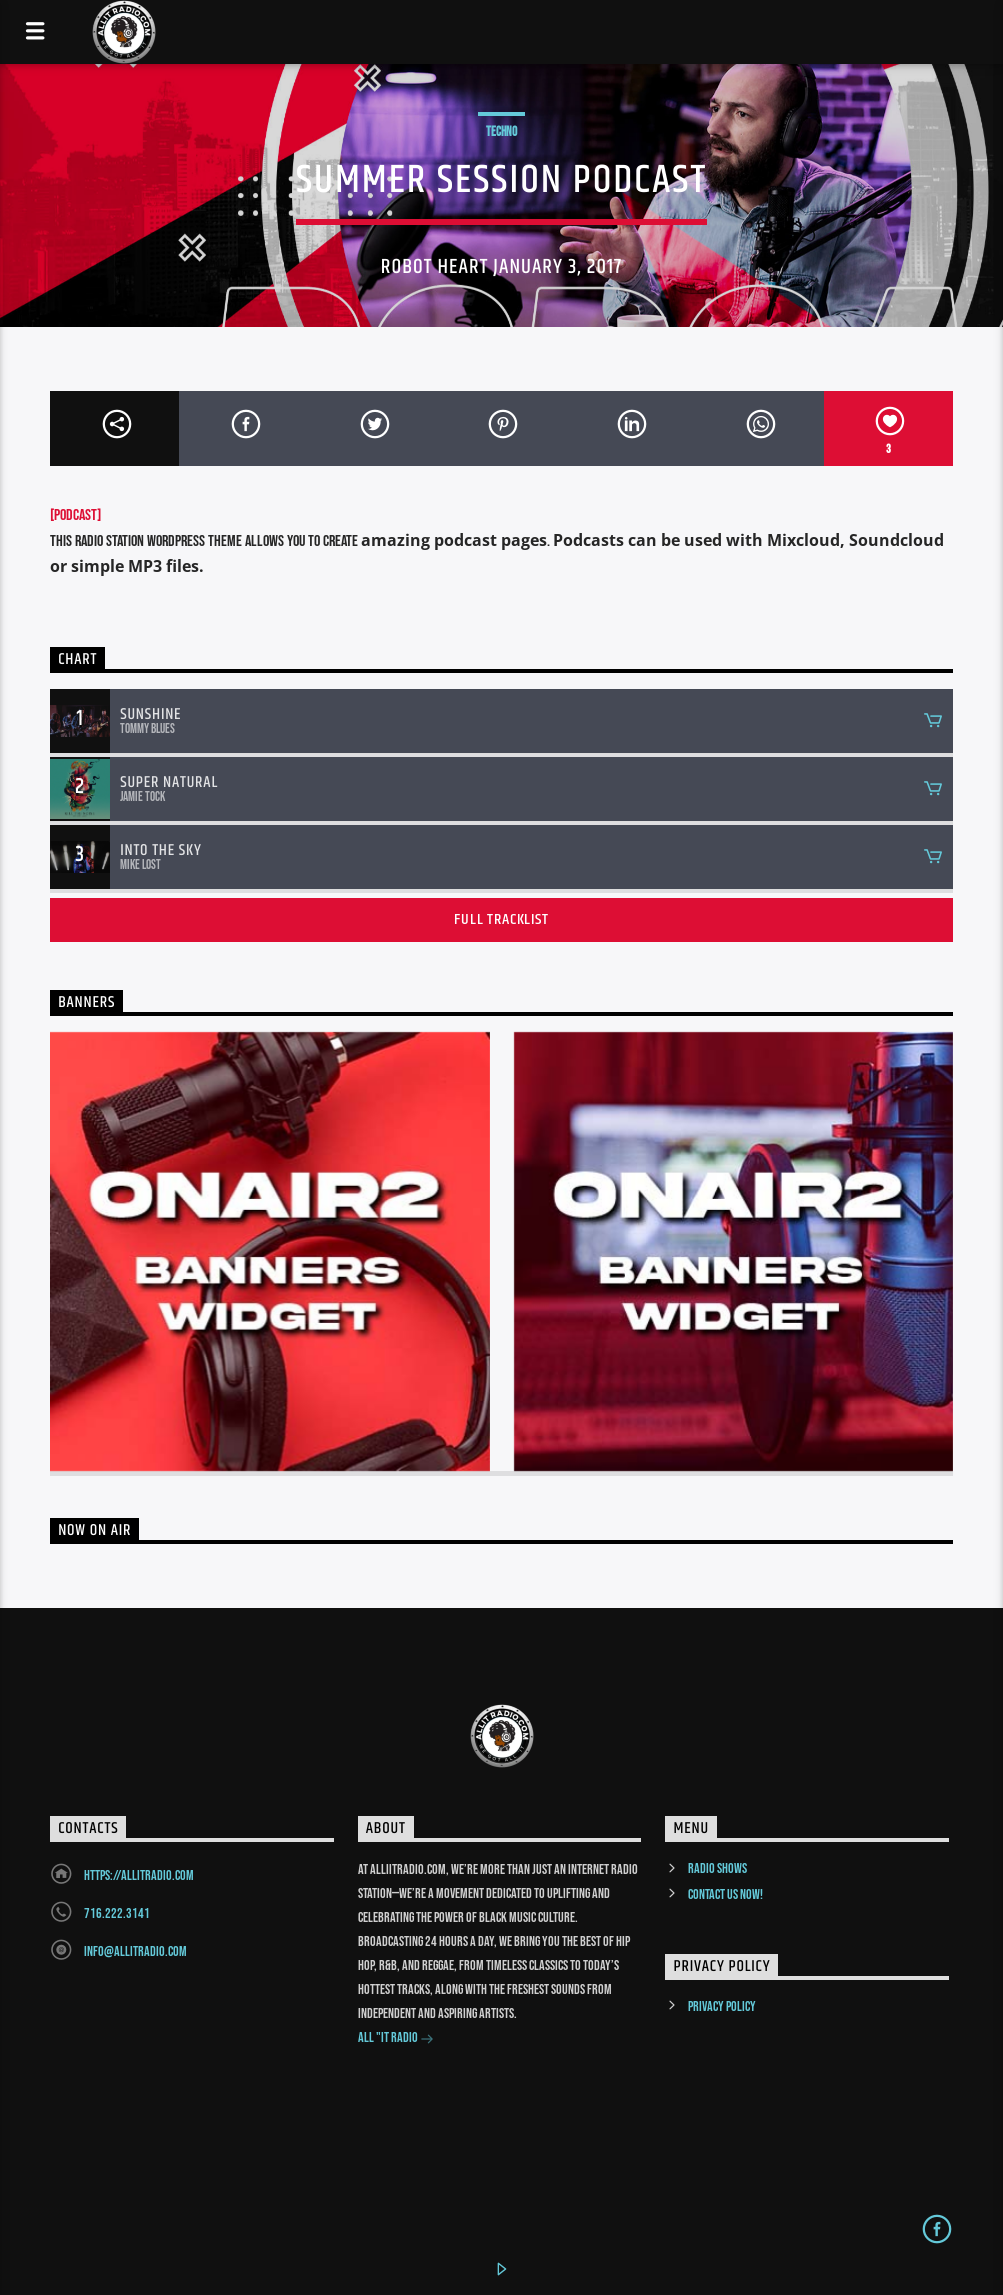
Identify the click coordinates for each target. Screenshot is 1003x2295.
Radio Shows (717, 1868)
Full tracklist (501, 919)
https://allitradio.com (139, 1875)
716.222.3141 (117, 1913)
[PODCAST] (75, 515)
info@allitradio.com (135, 1951)
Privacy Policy (722, 2006)
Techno (501, 132)
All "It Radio (396, 2039)
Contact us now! (725, 1894)
